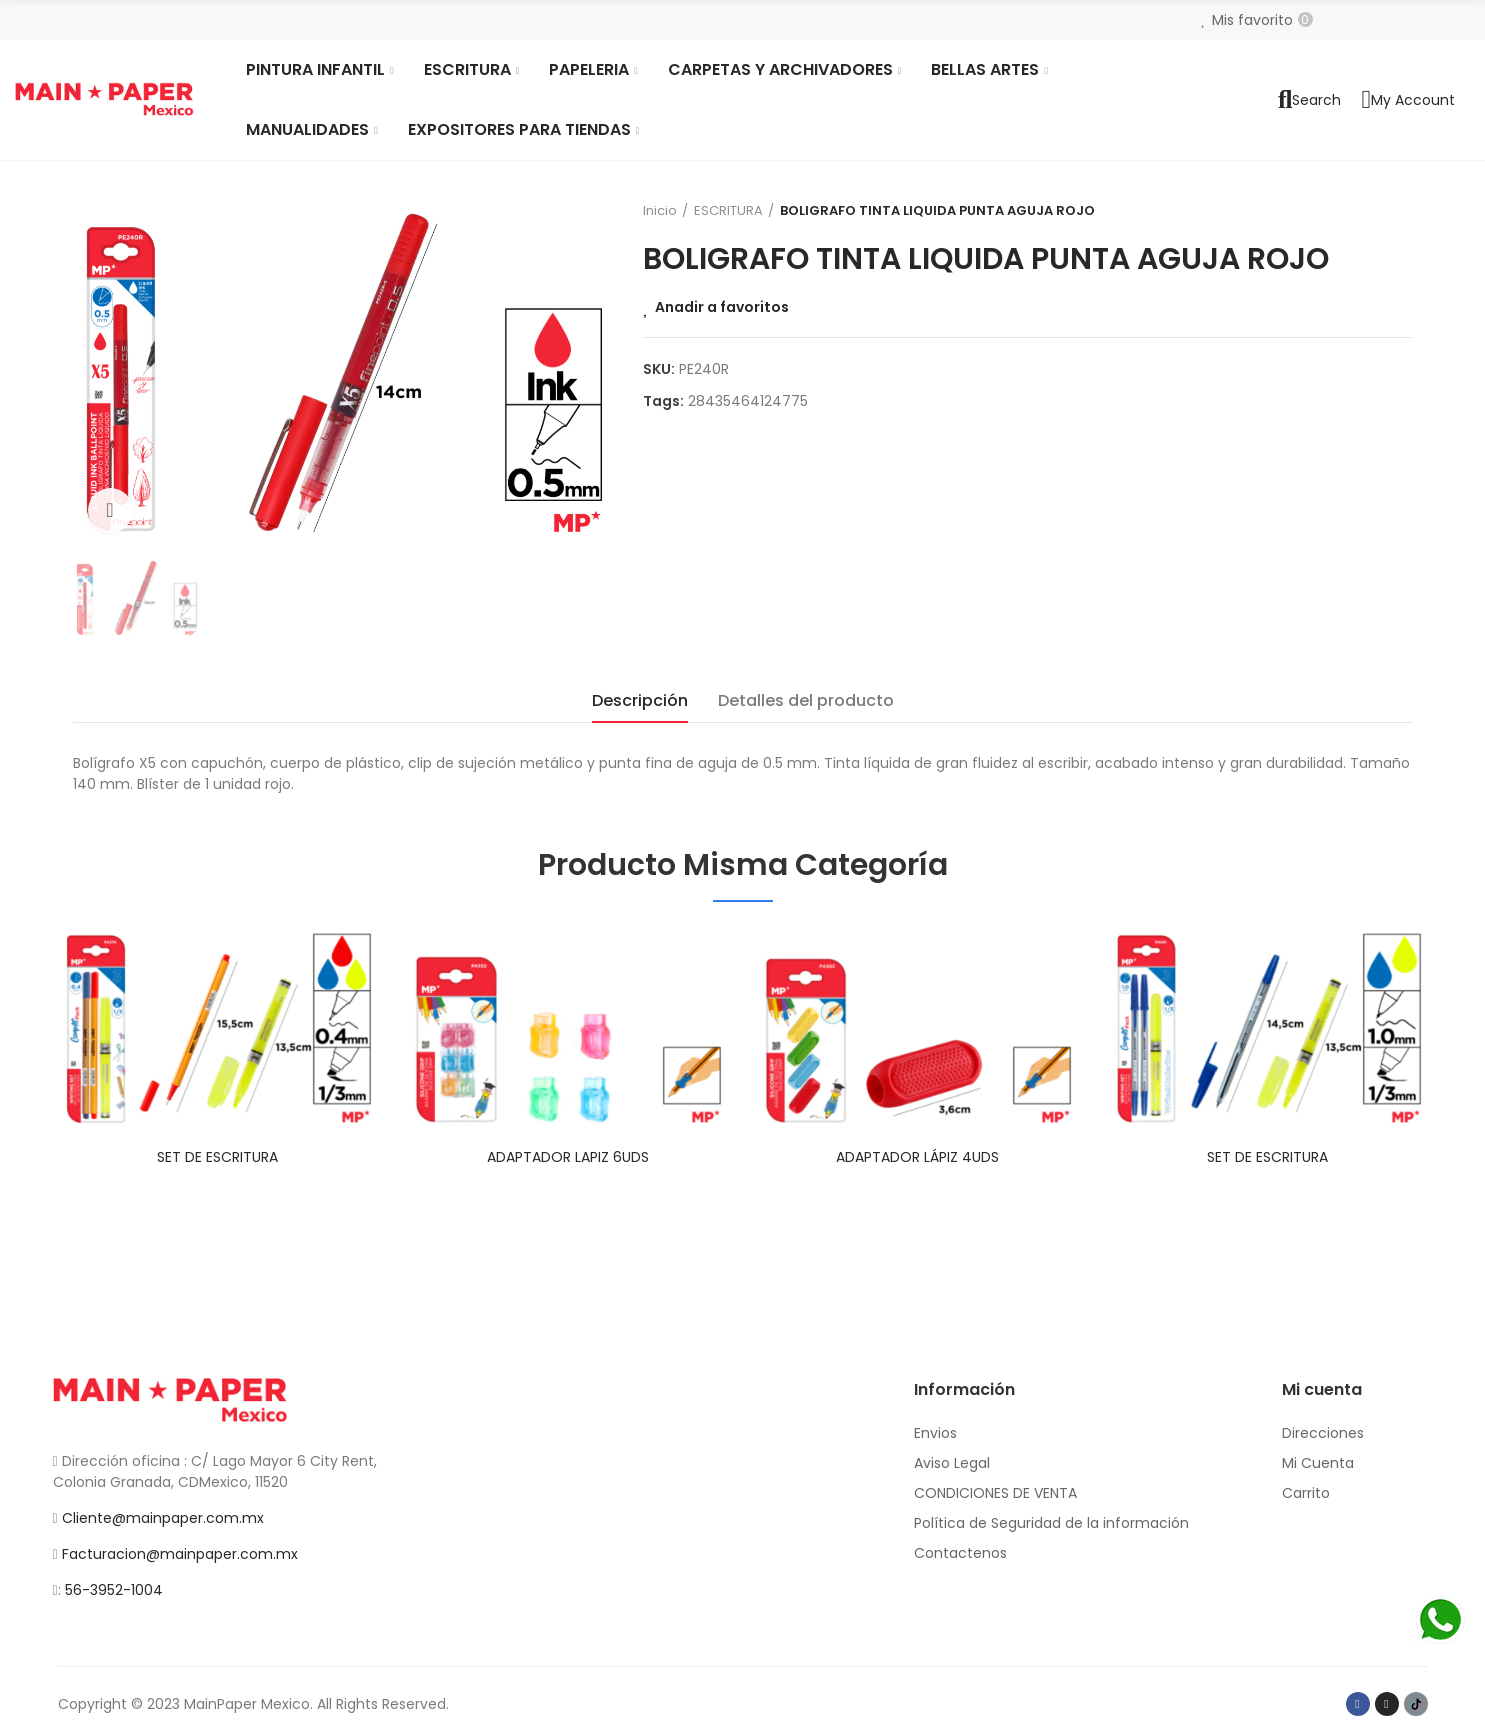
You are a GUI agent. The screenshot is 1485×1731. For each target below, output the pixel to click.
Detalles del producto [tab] (806, 700)
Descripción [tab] (640, 700)
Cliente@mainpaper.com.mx (163, 1518)
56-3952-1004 (114, 1590)
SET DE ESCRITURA (217, 1157)
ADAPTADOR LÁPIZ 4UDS (917, 1157)
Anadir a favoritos (722, 307)
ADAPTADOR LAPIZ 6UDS (568, 1157)
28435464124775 (748, 401)
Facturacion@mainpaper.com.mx (180, 1554)
